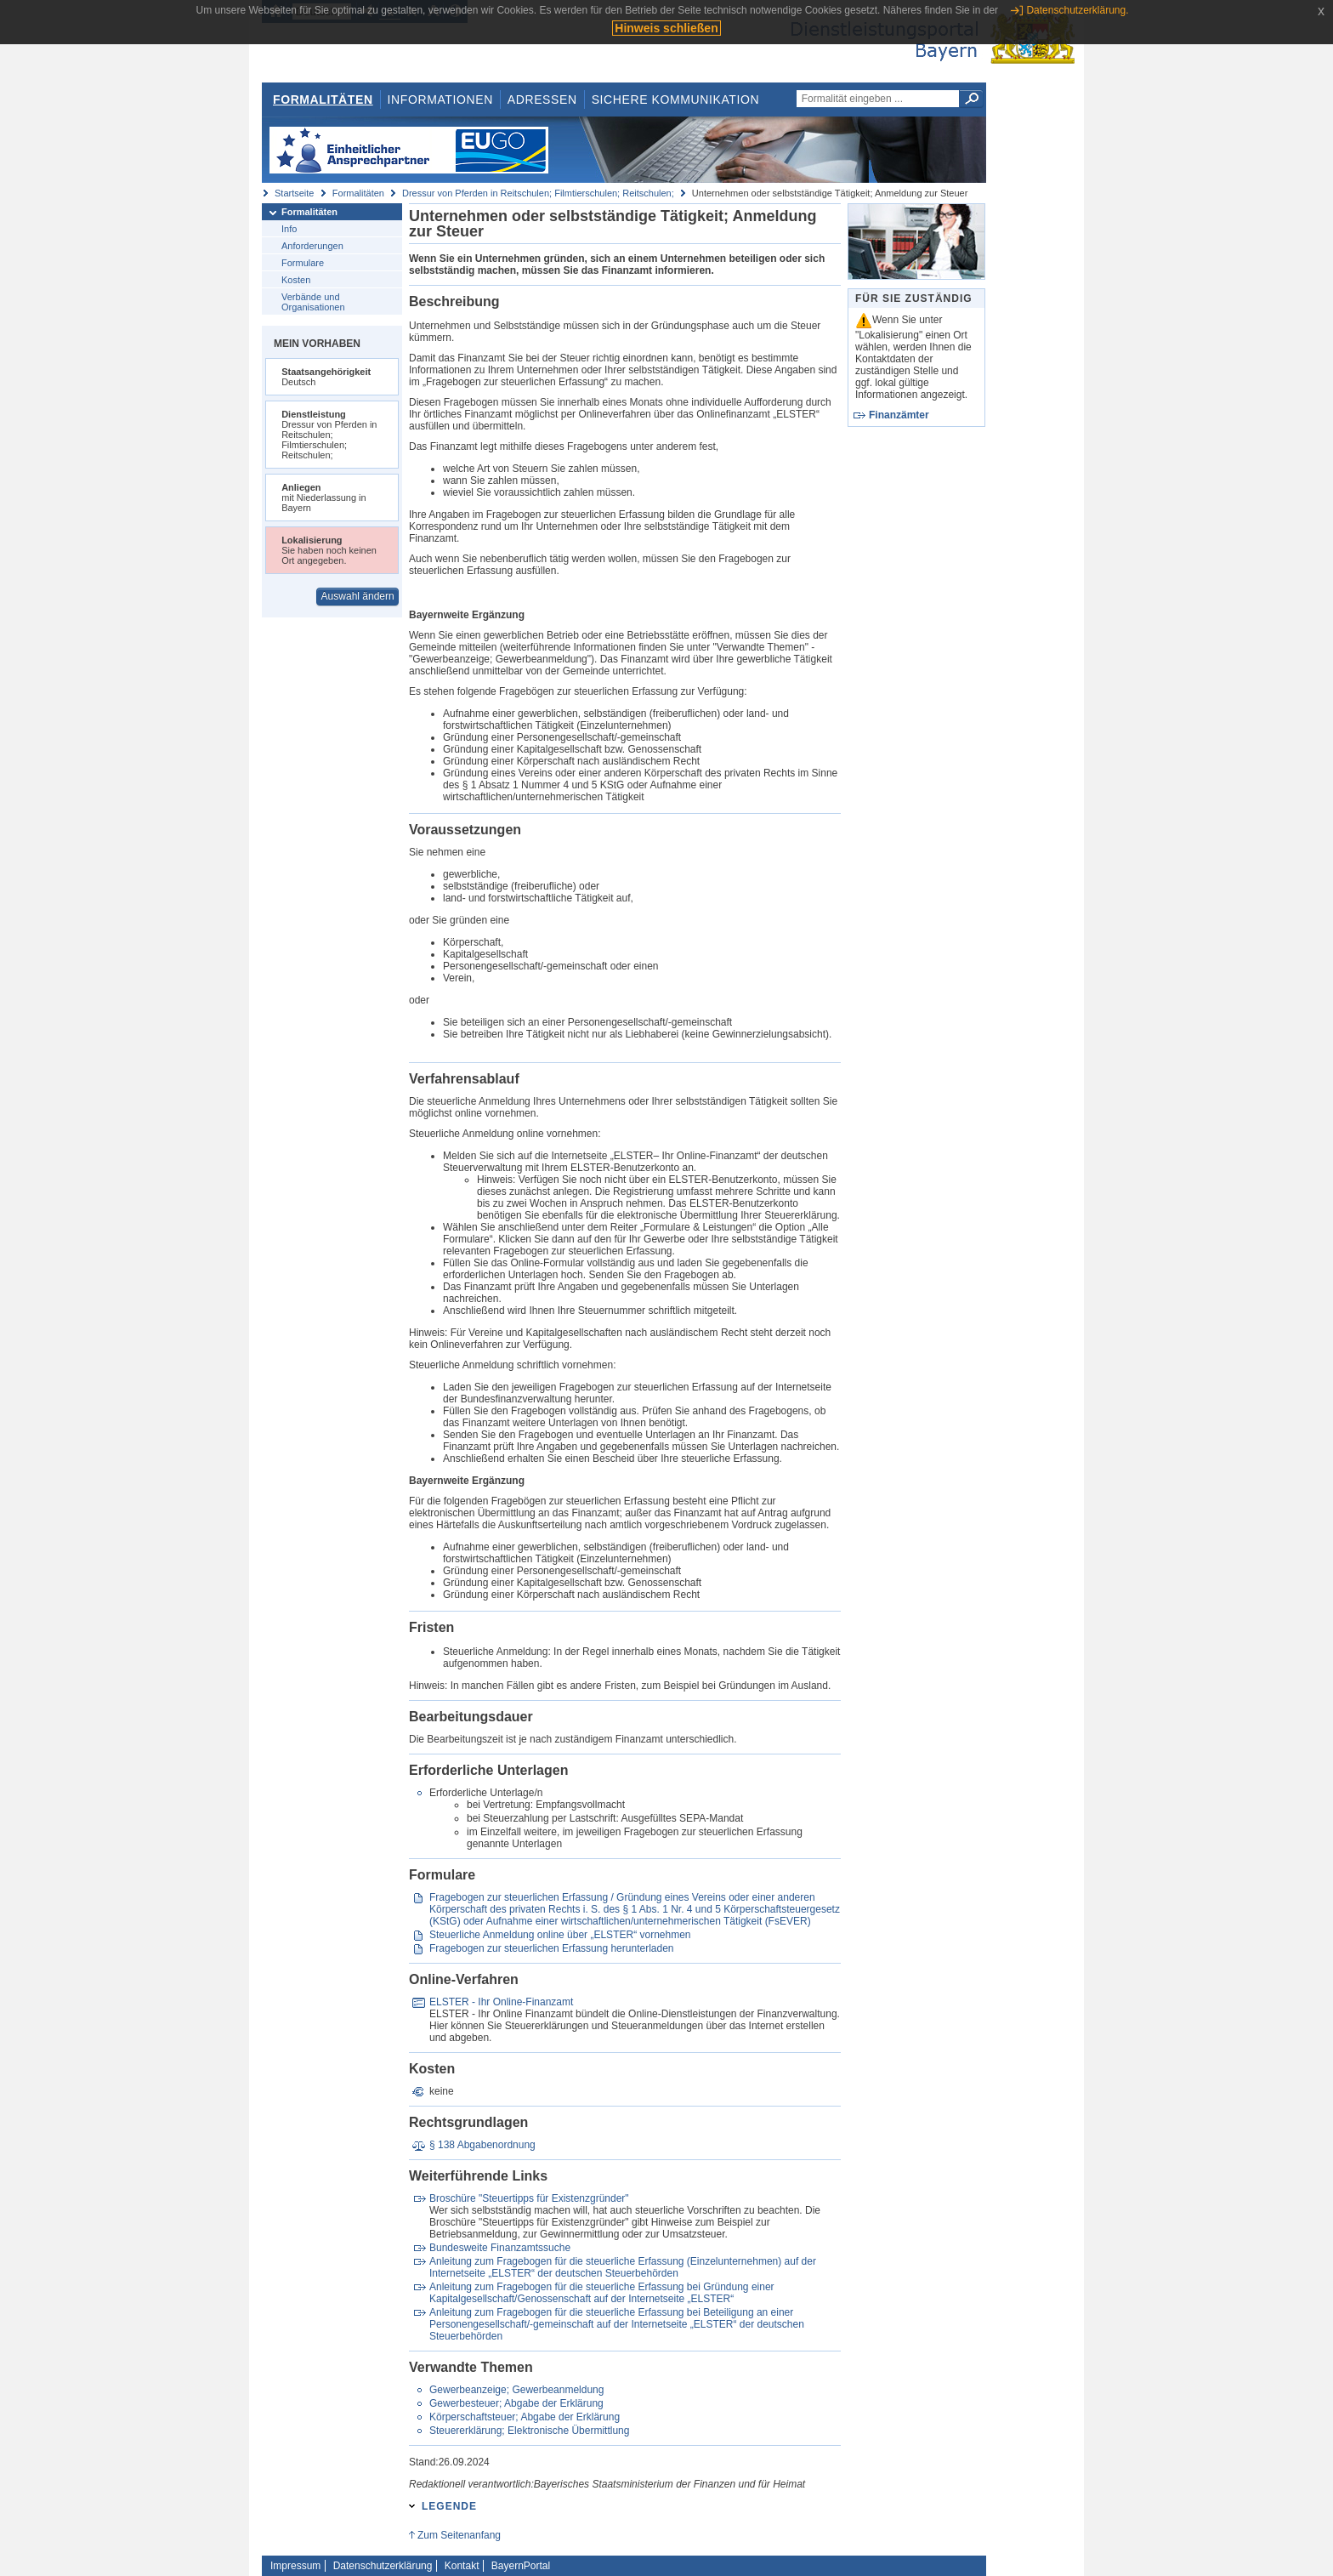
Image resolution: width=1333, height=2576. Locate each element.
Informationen (440, 99)
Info (289, 229)
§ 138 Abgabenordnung (482, 2145)
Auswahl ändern (357, 596)
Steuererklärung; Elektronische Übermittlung (529, 2431)
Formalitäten (323, 99)
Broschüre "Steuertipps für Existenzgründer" (529, 2198)
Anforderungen (312, 246)
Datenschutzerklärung (383, 2566)
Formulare (302, 263)
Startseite (294, 193)
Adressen (542, 99)
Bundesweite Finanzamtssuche (499, 2248)
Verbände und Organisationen (313, 302)
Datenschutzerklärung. (1077, 10)
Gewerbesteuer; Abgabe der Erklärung (516, 2403)
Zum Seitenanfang (459, 2535)
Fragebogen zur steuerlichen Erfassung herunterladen (551, 1948)
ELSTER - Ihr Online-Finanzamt (501, 2002)
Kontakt (462, 2566)
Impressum (295, 2566)
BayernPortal (520, 2566)
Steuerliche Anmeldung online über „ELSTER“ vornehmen (560, 1935)
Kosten (295, 280)
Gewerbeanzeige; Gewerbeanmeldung (516, 2390)
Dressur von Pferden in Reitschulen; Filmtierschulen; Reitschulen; (538, 193)
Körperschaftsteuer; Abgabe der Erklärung (524, 2417)
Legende (449, 2506)
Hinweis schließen (666, 28)
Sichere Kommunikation (676, 99)
